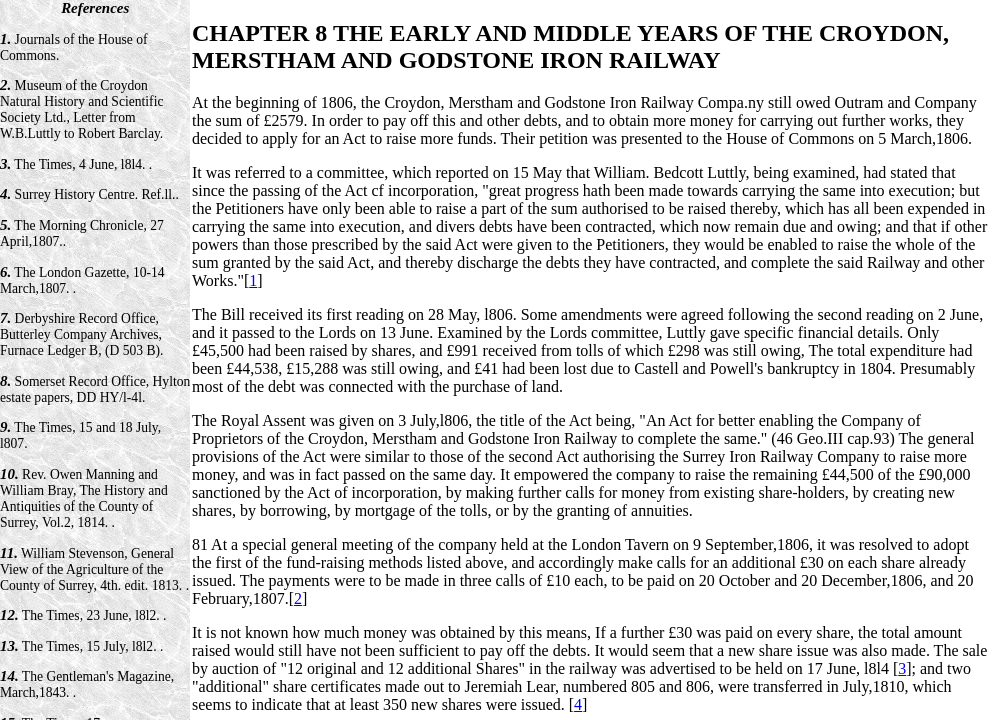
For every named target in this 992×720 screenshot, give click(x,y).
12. (9, 615)
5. (5, 225)
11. (9, 553)
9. (5, 427)
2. (5, 85)
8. (5, 381)
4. (5, 194)
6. (5, 272)
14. (9, 676)
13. (9, 646)
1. (5, 39)
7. (5, 318)
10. (9, 474)
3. (5, 164)
